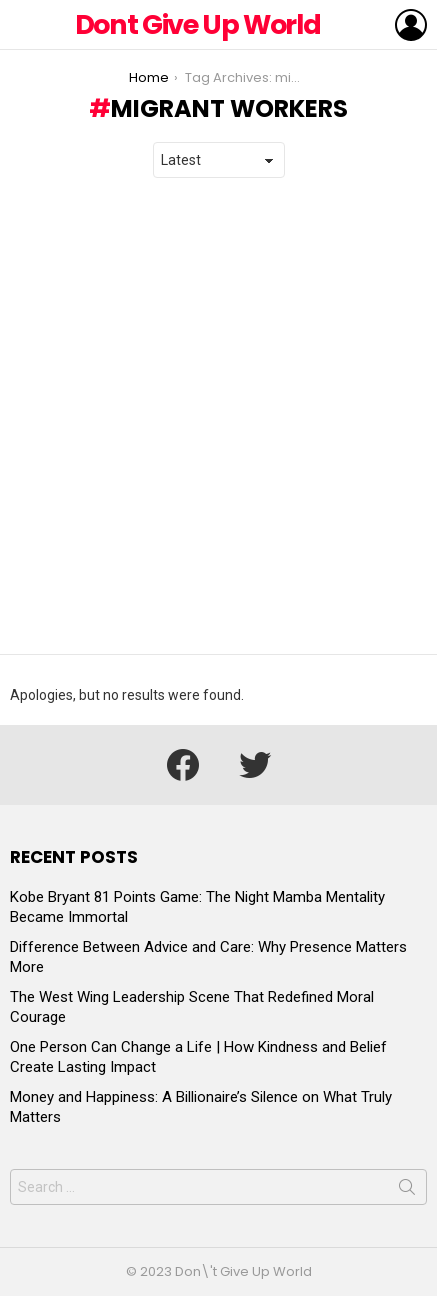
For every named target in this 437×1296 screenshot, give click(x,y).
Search (407, 1191)
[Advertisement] (218, 416)
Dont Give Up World (198, 24)
